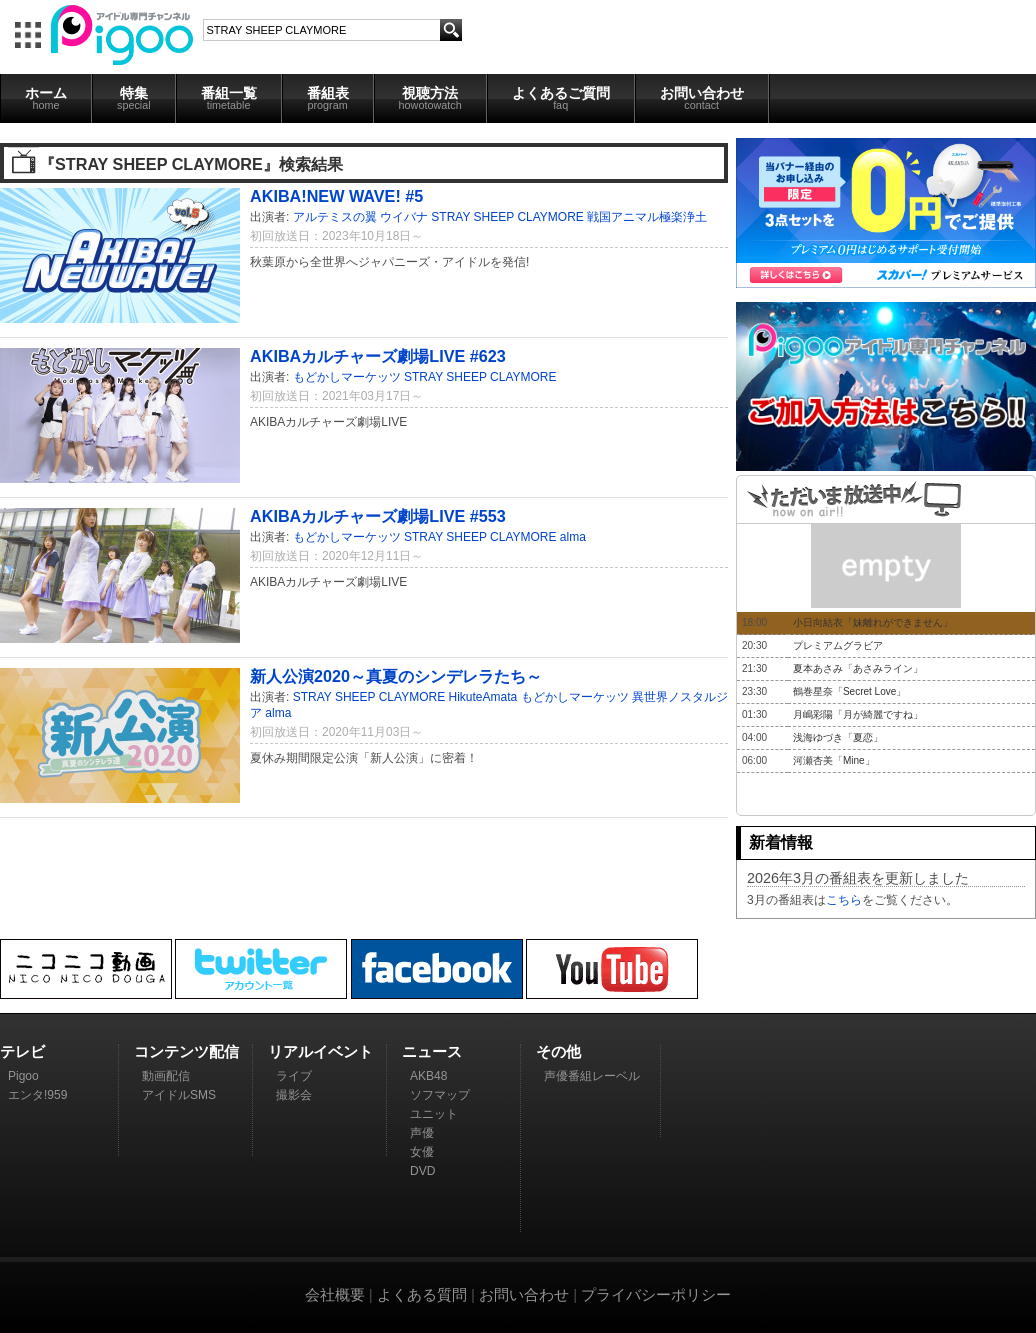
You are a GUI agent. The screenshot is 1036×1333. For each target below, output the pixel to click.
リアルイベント (320, 1051)
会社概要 (335, 1294)
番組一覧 (229, 98)
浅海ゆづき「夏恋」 (838, 737)
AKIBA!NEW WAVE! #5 (336, 196)
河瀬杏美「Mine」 (834, 760)
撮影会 (294, 1095)
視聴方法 (430, 98)
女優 (422, 1152)
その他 (558, 1051)
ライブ (294, 1076)
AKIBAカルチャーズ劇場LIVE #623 (378, 356)
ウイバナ (404, 217)
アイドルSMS (179, 1095)
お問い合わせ (702, 98)
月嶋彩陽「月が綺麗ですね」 (858, 714)
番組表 (328, 98)
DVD (422, 1171)
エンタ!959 (37, 1095)
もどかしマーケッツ (347, 377)
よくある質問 (422, 1294)
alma (573, 537)
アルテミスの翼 (335, 217)
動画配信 (166, 1076)
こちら (844, 900)
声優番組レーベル (592, 1076)
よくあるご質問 (561, 98)
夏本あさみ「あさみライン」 (858, 668)
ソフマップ (440, 1095)
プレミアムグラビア (838, 645)
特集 (134, 98)
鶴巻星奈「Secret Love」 (849, 691)
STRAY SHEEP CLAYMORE (507, 217)
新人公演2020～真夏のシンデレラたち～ (396, 676)
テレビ (22, 1051)
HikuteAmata (483, 697)
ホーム (46, 98)
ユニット (434, 1114)
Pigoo (23, 1076)
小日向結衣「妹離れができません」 (873, 622)
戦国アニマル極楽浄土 (647, 217)
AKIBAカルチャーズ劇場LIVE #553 (378, 516)
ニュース (432, 1051)
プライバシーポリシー (656, 1294)
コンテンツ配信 (186, 1051)
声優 (422, 1133)
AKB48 (428, 1076)
